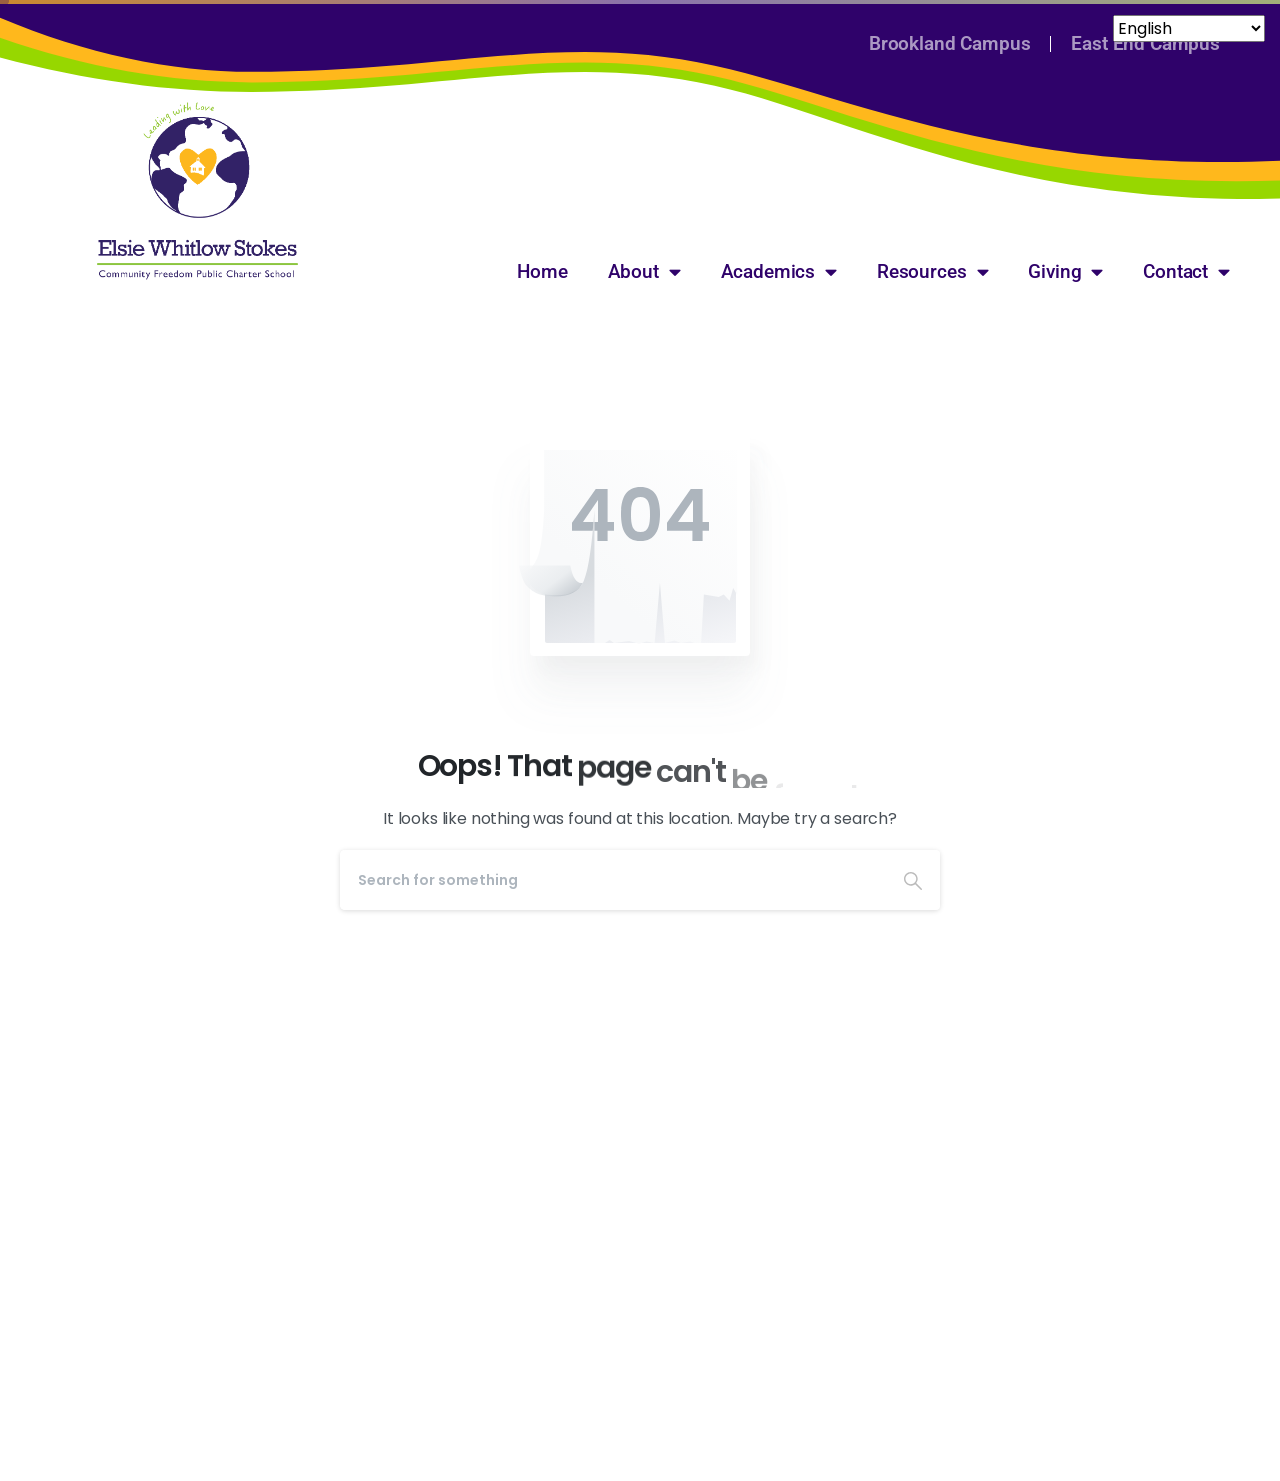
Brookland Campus (949, 43)
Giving (1065, 271)
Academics (779, 271)
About (644, 271)
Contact (1186, 271)
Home (542, 271)
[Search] (613, 880)
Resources (932, 271)
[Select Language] (166, 34)
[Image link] (197, 191)
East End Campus (1145, 43)
